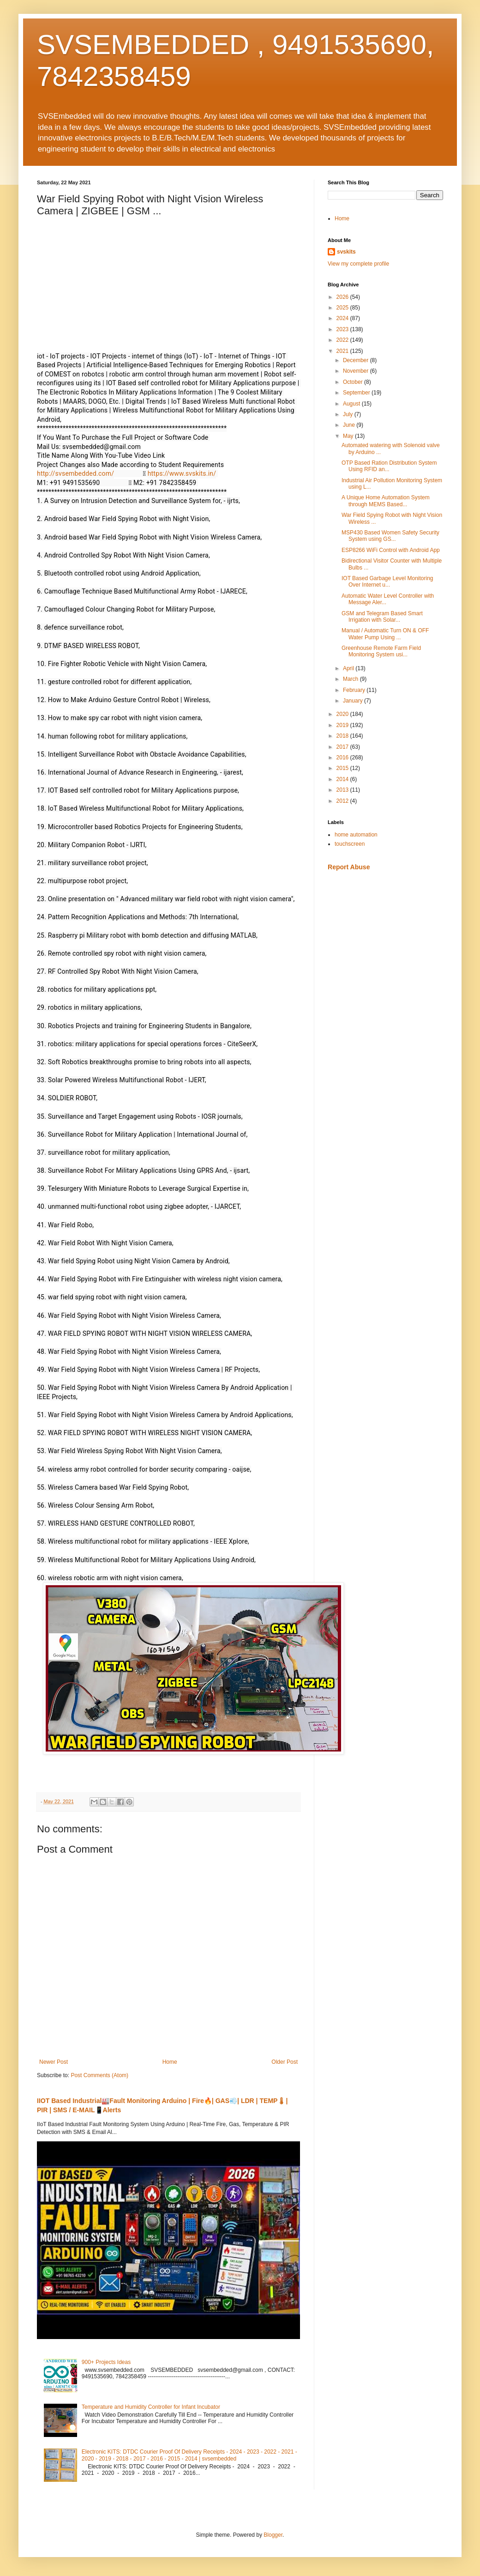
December (356, 360)
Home (169, 2062)
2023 (343, 329)
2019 (343, 725)
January (353, 700)
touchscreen (350, 844)
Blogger (273, 2535)
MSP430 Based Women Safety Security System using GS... (390, 535)
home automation (356, 834)
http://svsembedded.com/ (75, 473)
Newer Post (53, 2062)
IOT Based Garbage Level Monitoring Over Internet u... (387, 581)
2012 (343, 801)
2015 (343, 768)
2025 (343, 307)
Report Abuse (349, 867)
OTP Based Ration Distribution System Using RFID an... (389, 466)
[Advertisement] (385, 943)
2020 (343, 714)
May (349, 436)
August (352, 403)
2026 (343, 297)
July (348, 414)
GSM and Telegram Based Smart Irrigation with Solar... (382, 616)
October (353, 382)
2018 (343, 736)
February (354, 690)
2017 (343, 747)
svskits (346, 252)
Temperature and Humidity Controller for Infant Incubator (151, 2407)
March (351, 679)
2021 (343, 351)
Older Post (284, 2062)
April (349, 668)
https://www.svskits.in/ (182, 473)
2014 (343, 779)
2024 (343, 318)
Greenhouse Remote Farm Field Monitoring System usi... (381, 651)
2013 (343, 790)
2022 (343, 340)
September (357, 392)
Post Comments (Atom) (99, 2075)
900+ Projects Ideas (106, 2362)
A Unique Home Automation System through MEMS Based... (386, 500)
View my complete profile (358, 264)
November (356, 371)
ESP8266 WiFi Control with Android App (391, 550)
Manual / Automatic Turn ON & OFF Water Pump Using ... (385, 633)
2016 (343, 757)
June (349, 425)
